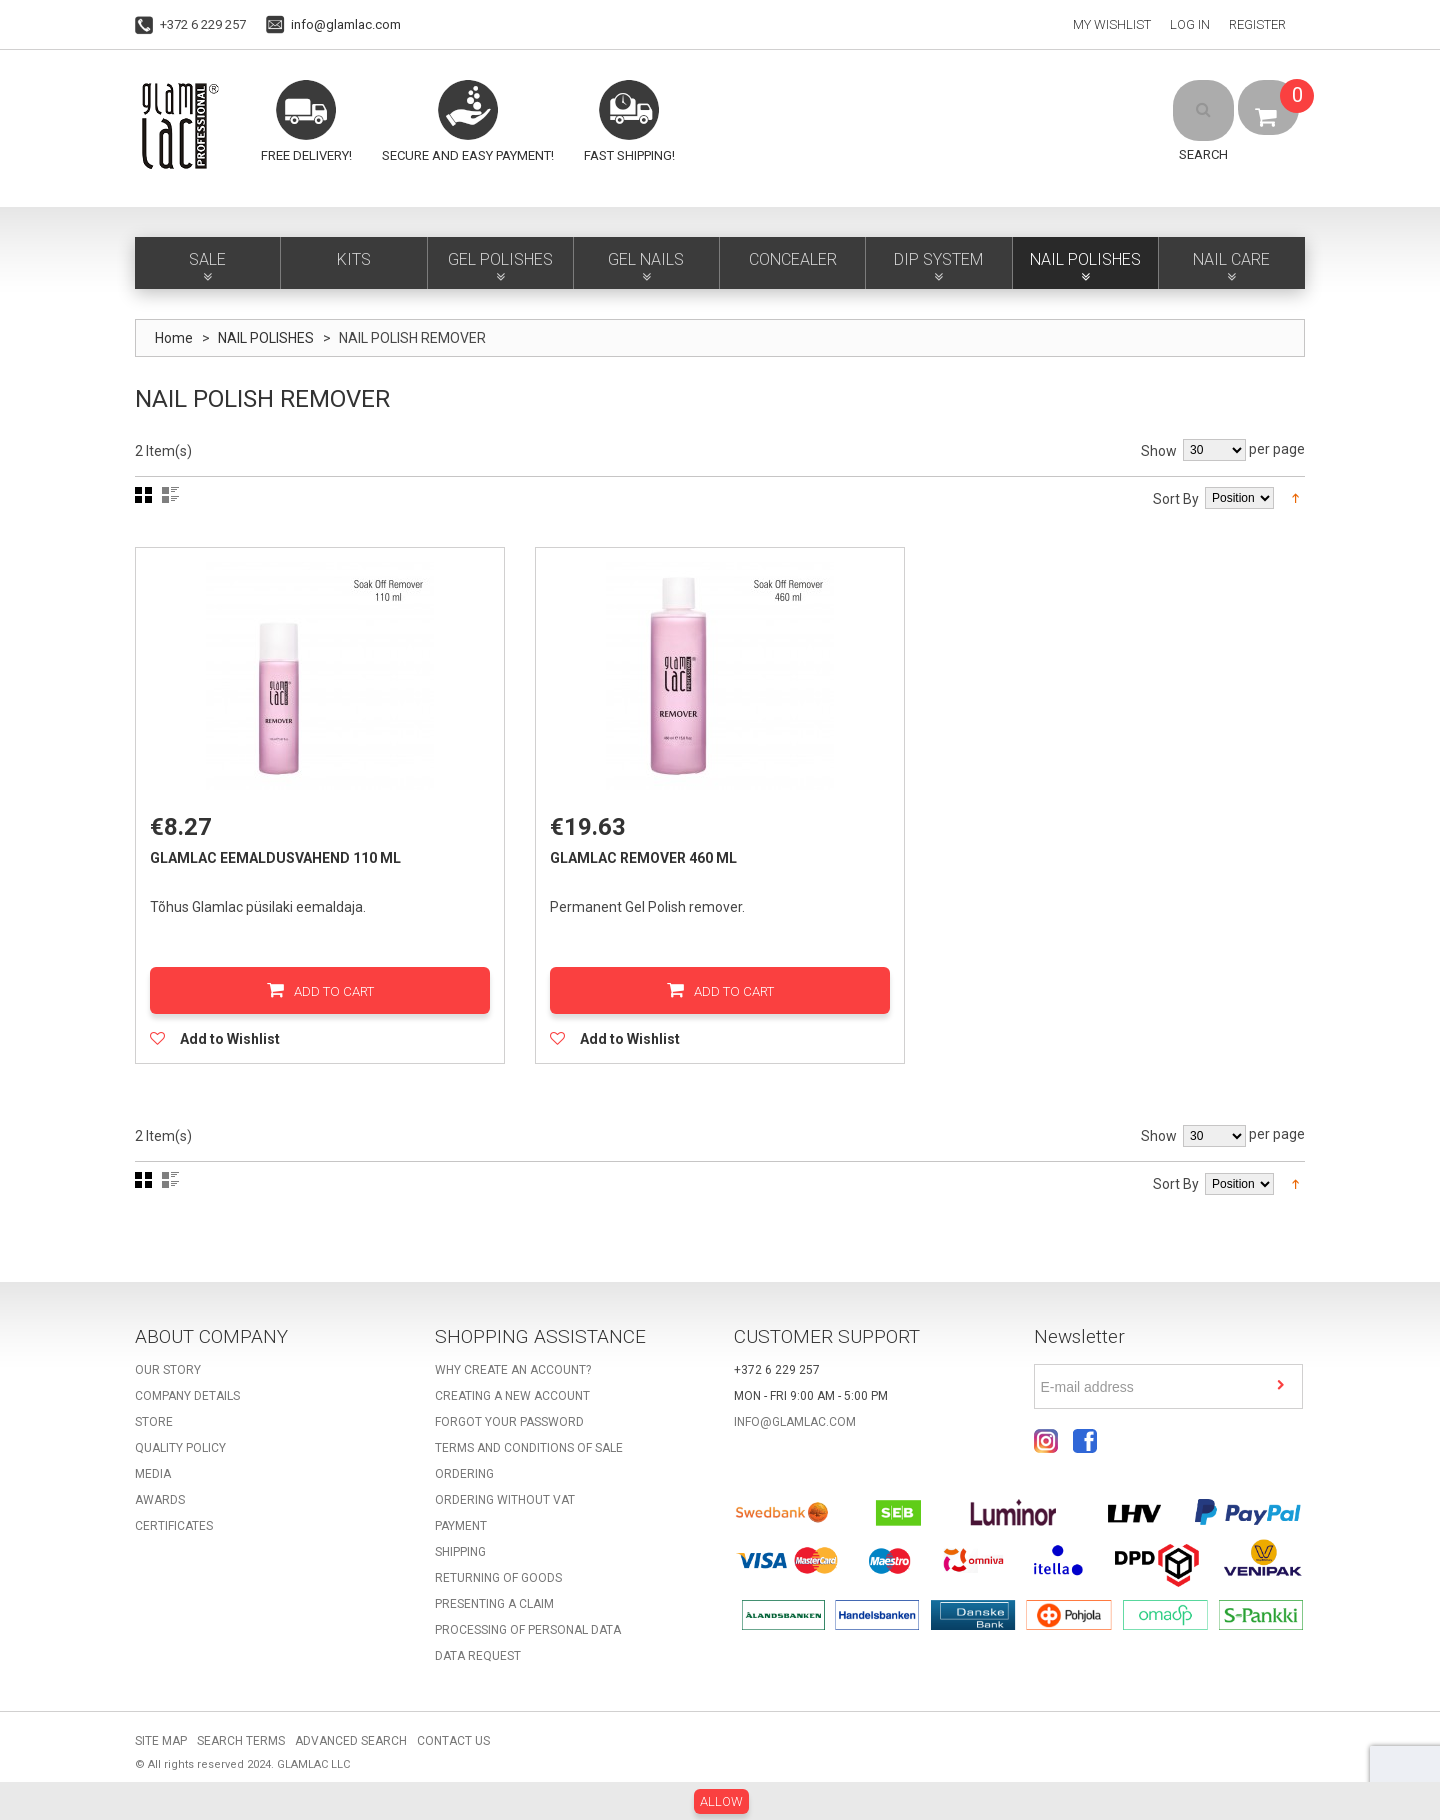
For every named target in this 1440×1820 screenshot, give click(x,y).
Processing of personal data (528, 1642)
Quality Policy (180, 1460)
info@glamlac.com (346, 24)
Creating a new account (512, 1408)
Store (154, 1434)
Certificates (174, 1538)
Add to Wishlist (236, 1045)
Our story (168, 1382)
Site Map (161, 1753)
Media (153, 1486)
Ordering (464, 1486)
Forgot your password (509, 1434)
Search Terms (241, 1753)
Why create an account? (513, 1382)
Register (1257, 24)
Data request (478, 1668)
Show (1159, 451)
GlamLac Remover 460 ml (649, 864)
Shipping (460, 1564)
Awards (160, 1512)
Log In (1190, 24)
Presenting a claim (494, 1616)
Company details (187, 1408)
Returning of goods (498, 1590)
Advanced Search (351, 1753)
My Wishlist (1112, 24)
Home (174, 338)
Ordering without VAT (505, 1512)
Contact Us (453, 1753)
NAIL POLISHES (266, 338)
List (170, 495)
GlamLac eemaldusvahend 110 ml (281, 864)
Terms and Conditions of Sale (529, 1460)
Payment (461, 1538)
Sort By (1176, 499)
